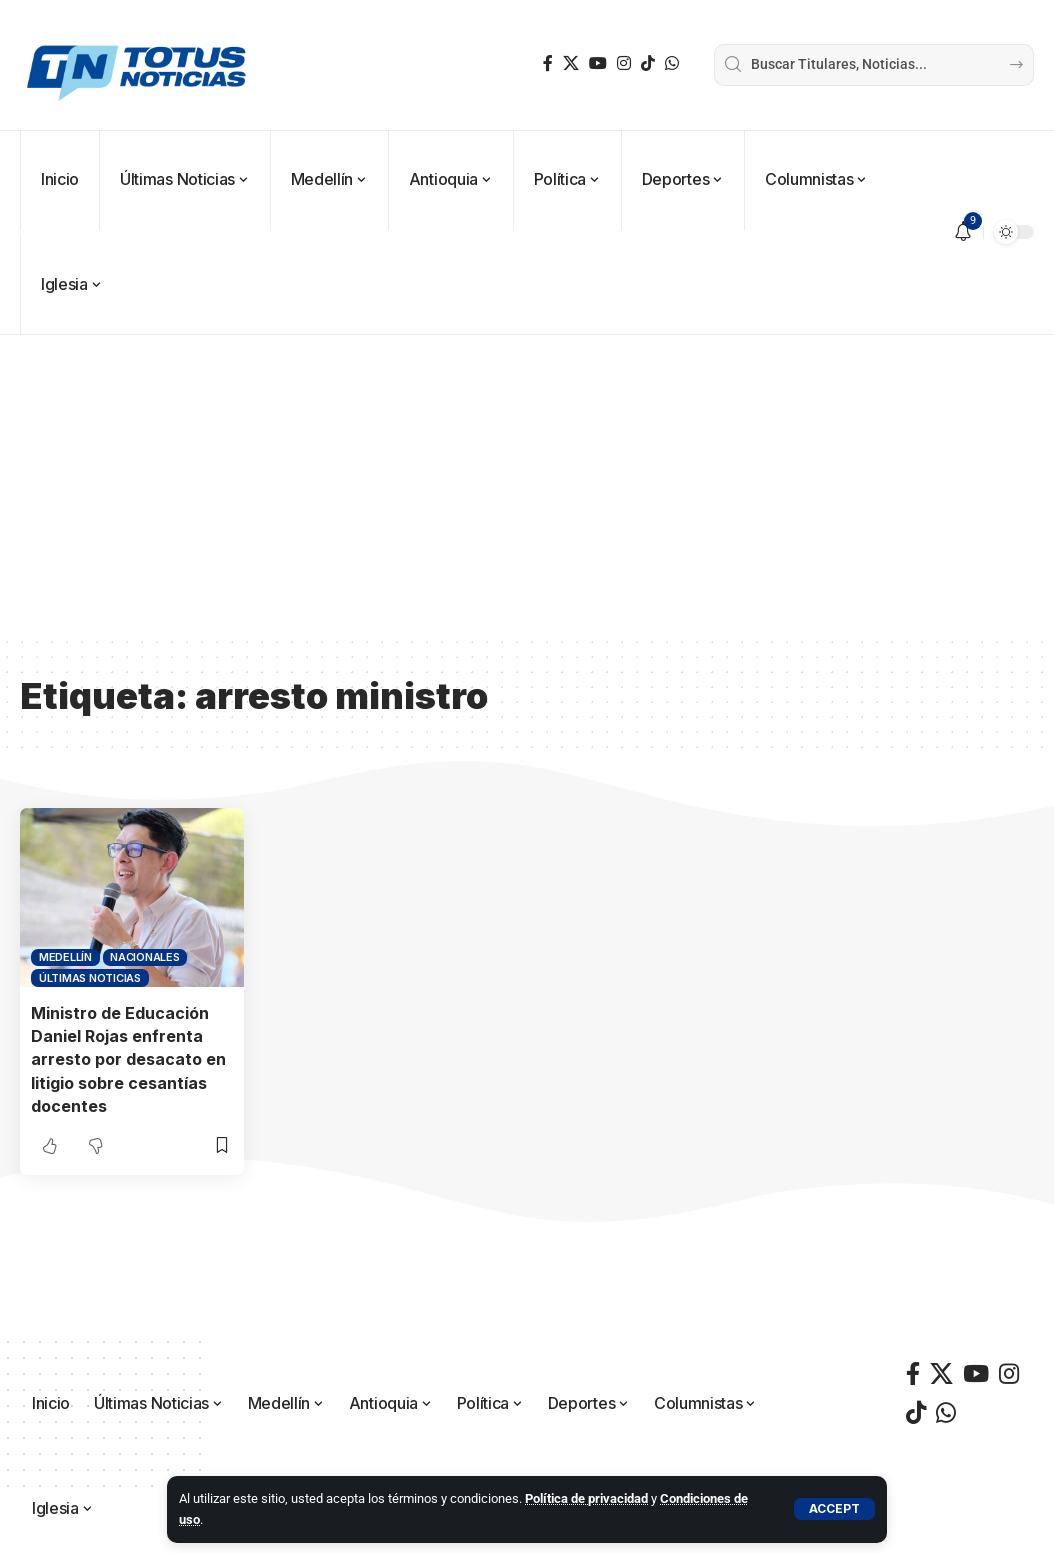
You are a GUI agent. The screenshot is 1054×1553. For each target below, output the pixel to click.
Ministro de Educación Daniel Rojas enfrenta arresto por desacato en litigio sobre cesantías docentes (128, 1059)
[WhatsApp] (672, 63)
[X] (571, 63)
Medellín (65, 957)
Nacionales (145, 957)
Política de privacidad (586, 1498)
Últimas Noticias (90, 978)
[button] (834, 1509)
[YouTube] (598, 63)
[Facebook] (548, 63)
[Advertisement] (527, 485)
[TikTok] (648, 63)
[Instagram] (624, 63)
